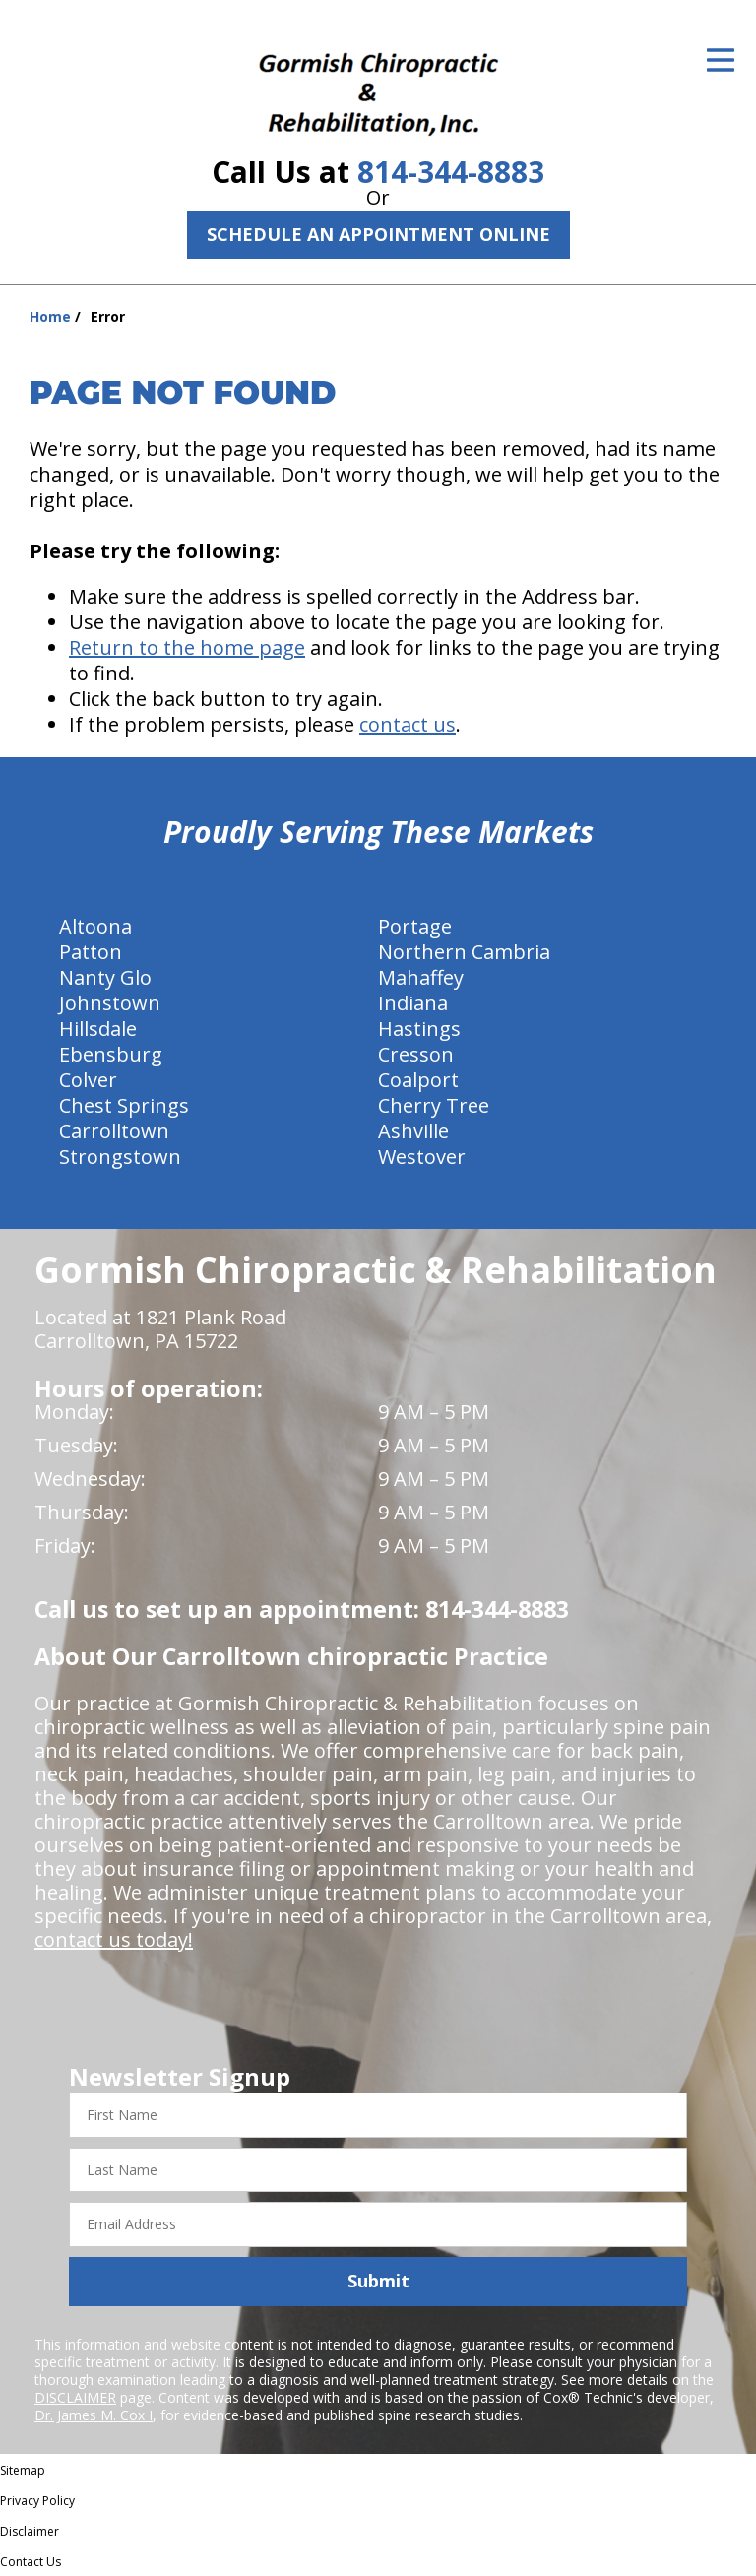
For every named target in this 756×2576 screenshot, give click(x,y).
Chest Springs (124, 1105)
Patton (90, 951)
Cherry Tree (433, 1105)
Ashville (413, 1131)
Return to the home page (187, 647)
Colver (88, 1079)
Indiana (413, 1003)
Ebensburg (110, 1054)
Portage (415, 926)
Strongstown (120, 1156)
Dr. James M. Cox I (93, 2415)
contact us (407, 724)
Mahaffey (421, 977)
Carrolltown (114, 1131)
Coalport (418, 1079)
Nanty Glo (105, 977)
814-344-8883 (450, 172)
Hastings (419, 1028)
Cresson (416, 1054)
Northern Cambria (464, 951)
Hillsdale (98, 1028)
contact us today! (113, 1939)
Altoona (95, 926)
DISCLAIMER (75, 2397)
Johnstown (109, 1003)
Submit (378, 2280)
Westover (422, 1156)
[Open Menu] (720, 60)
